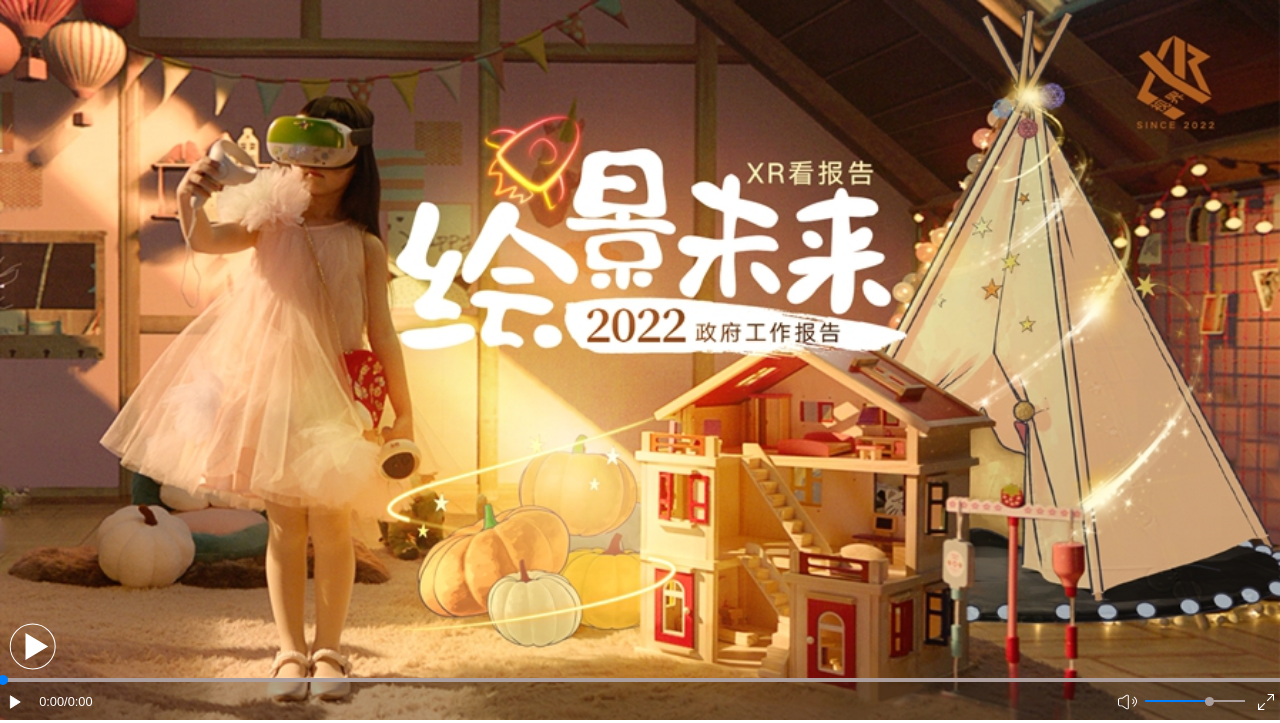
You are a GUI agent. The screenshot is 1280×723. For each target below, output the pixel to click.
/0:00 (78, 701)
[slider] (1209, 701)
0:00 (51, 701)
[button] (32, 646)
